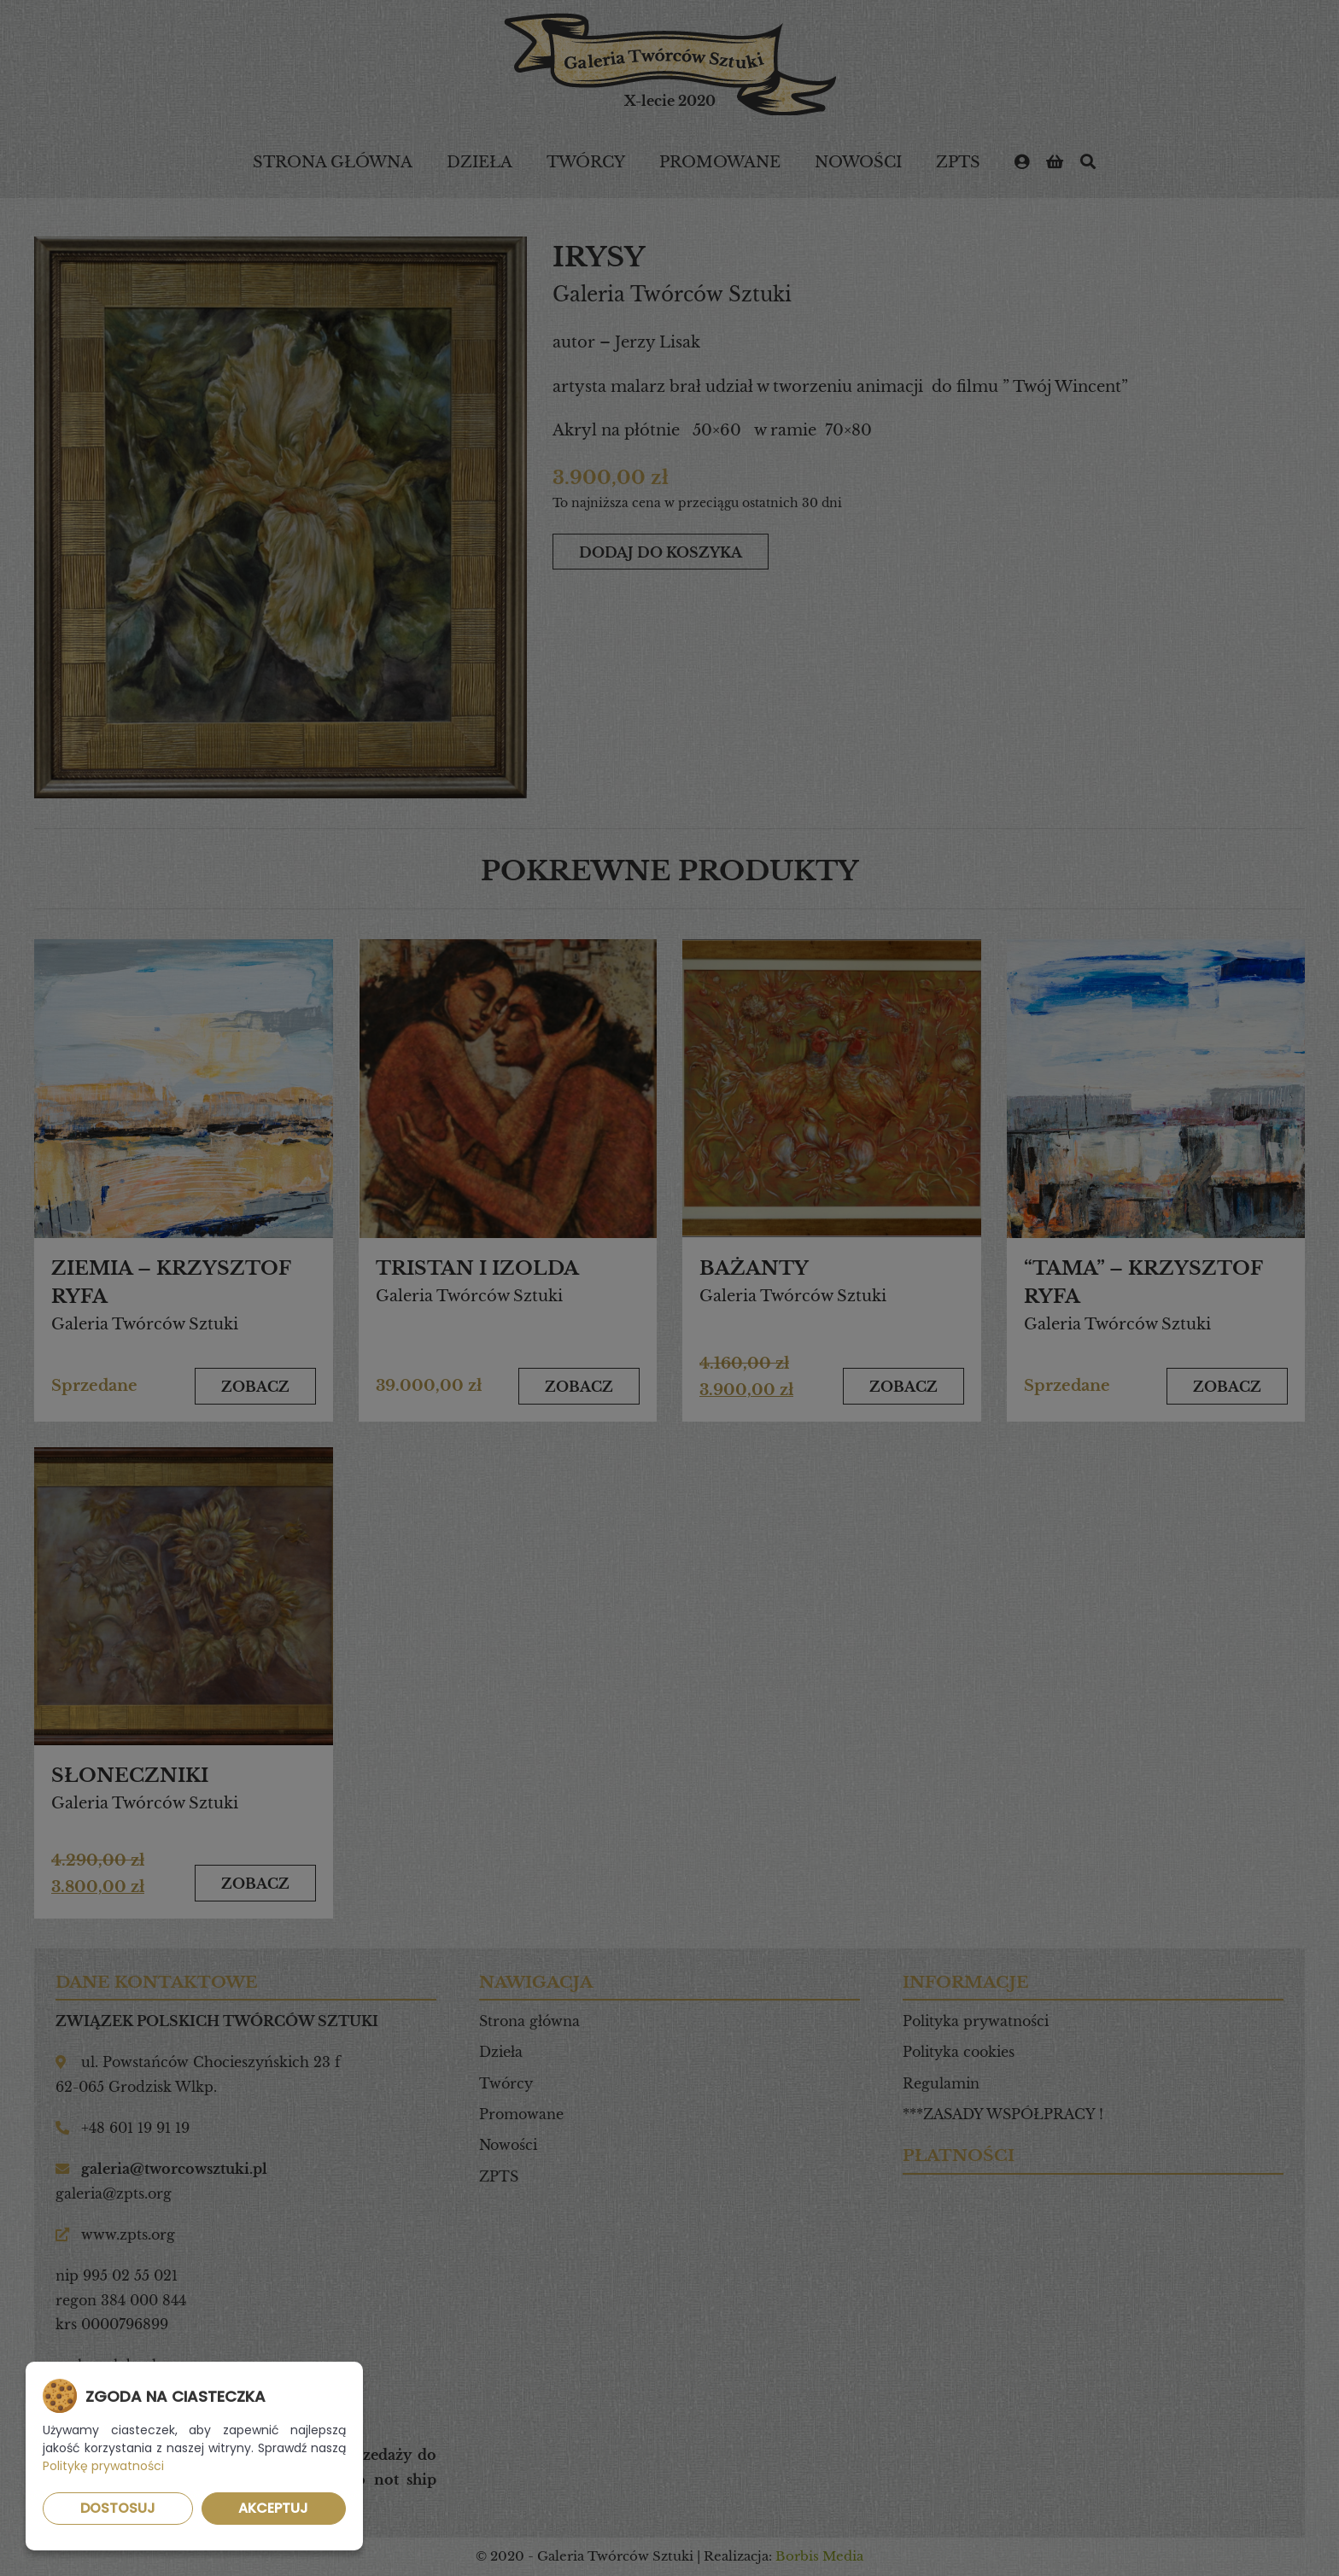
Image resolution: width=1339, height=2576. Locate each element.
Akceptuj (273, 2508)
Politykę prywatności (103, 2465)
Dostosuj (117, 2508)
